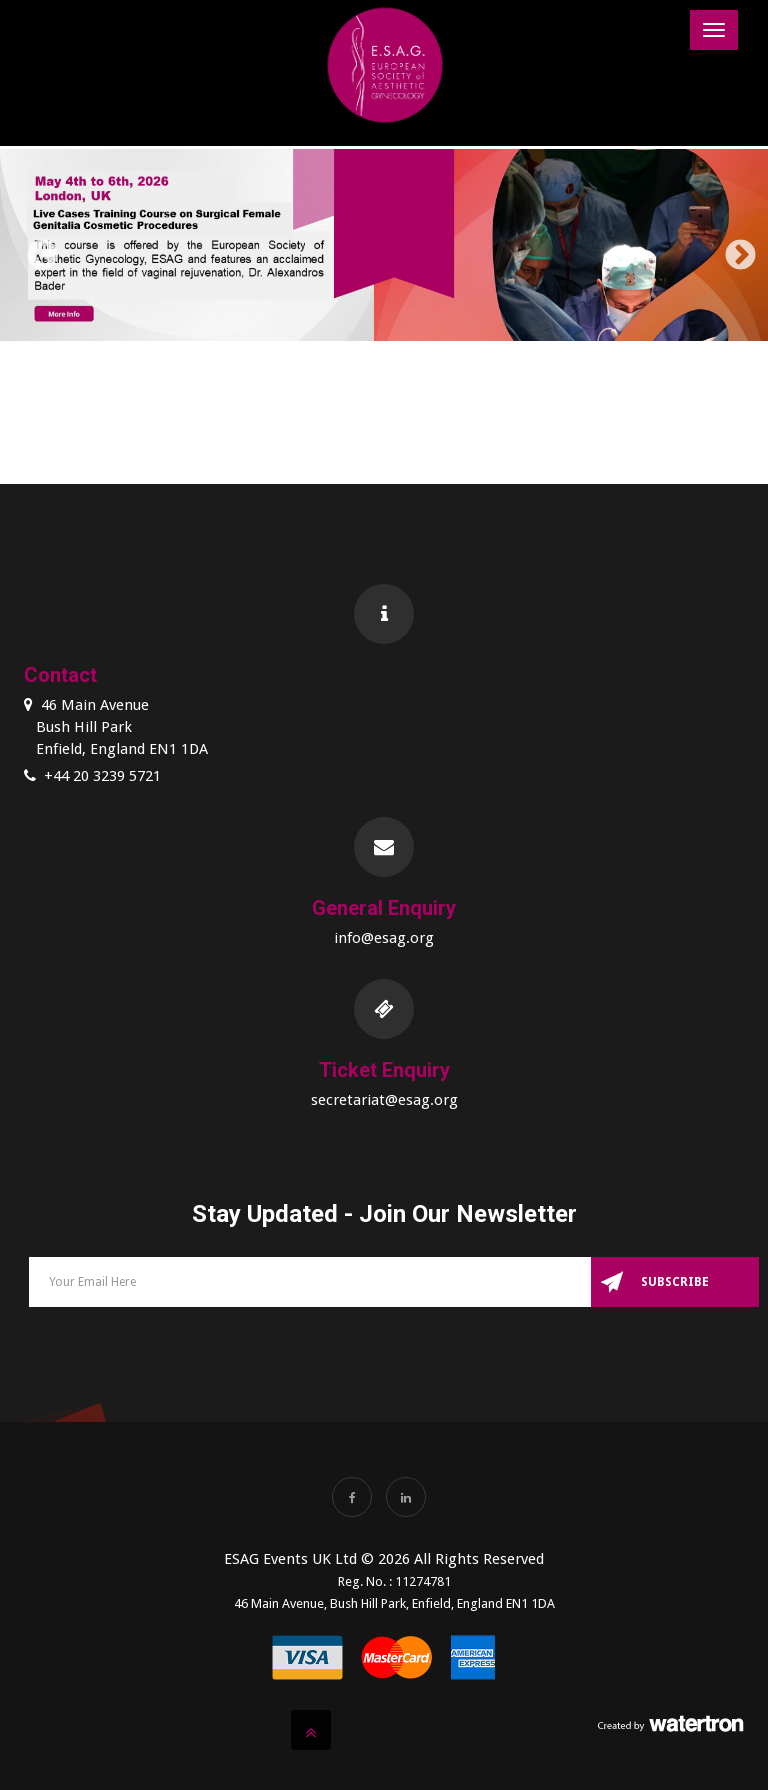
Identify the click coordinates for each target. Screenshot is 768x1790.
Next (733, 249)
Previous (35, 249)
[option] (384, 248)
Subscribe (675, 1282)
